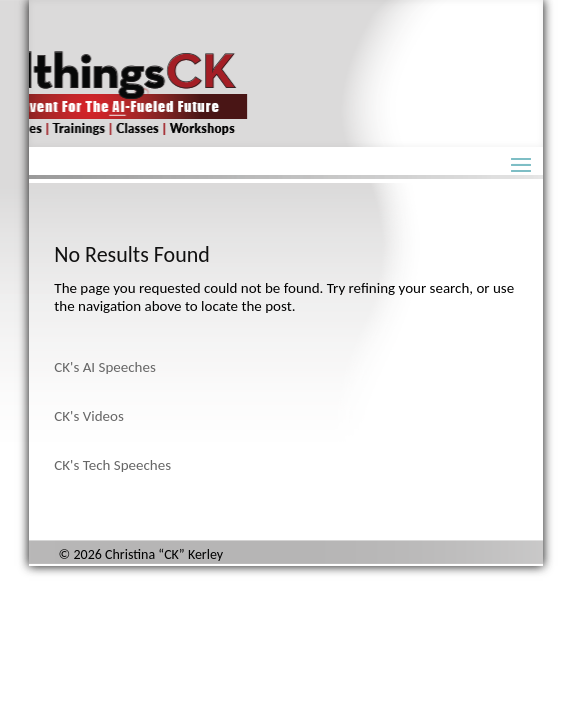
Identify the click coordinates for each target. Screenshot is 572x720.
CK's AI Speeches (104, 367)
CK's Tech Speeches (112, 465)
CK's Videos (88, 416)
